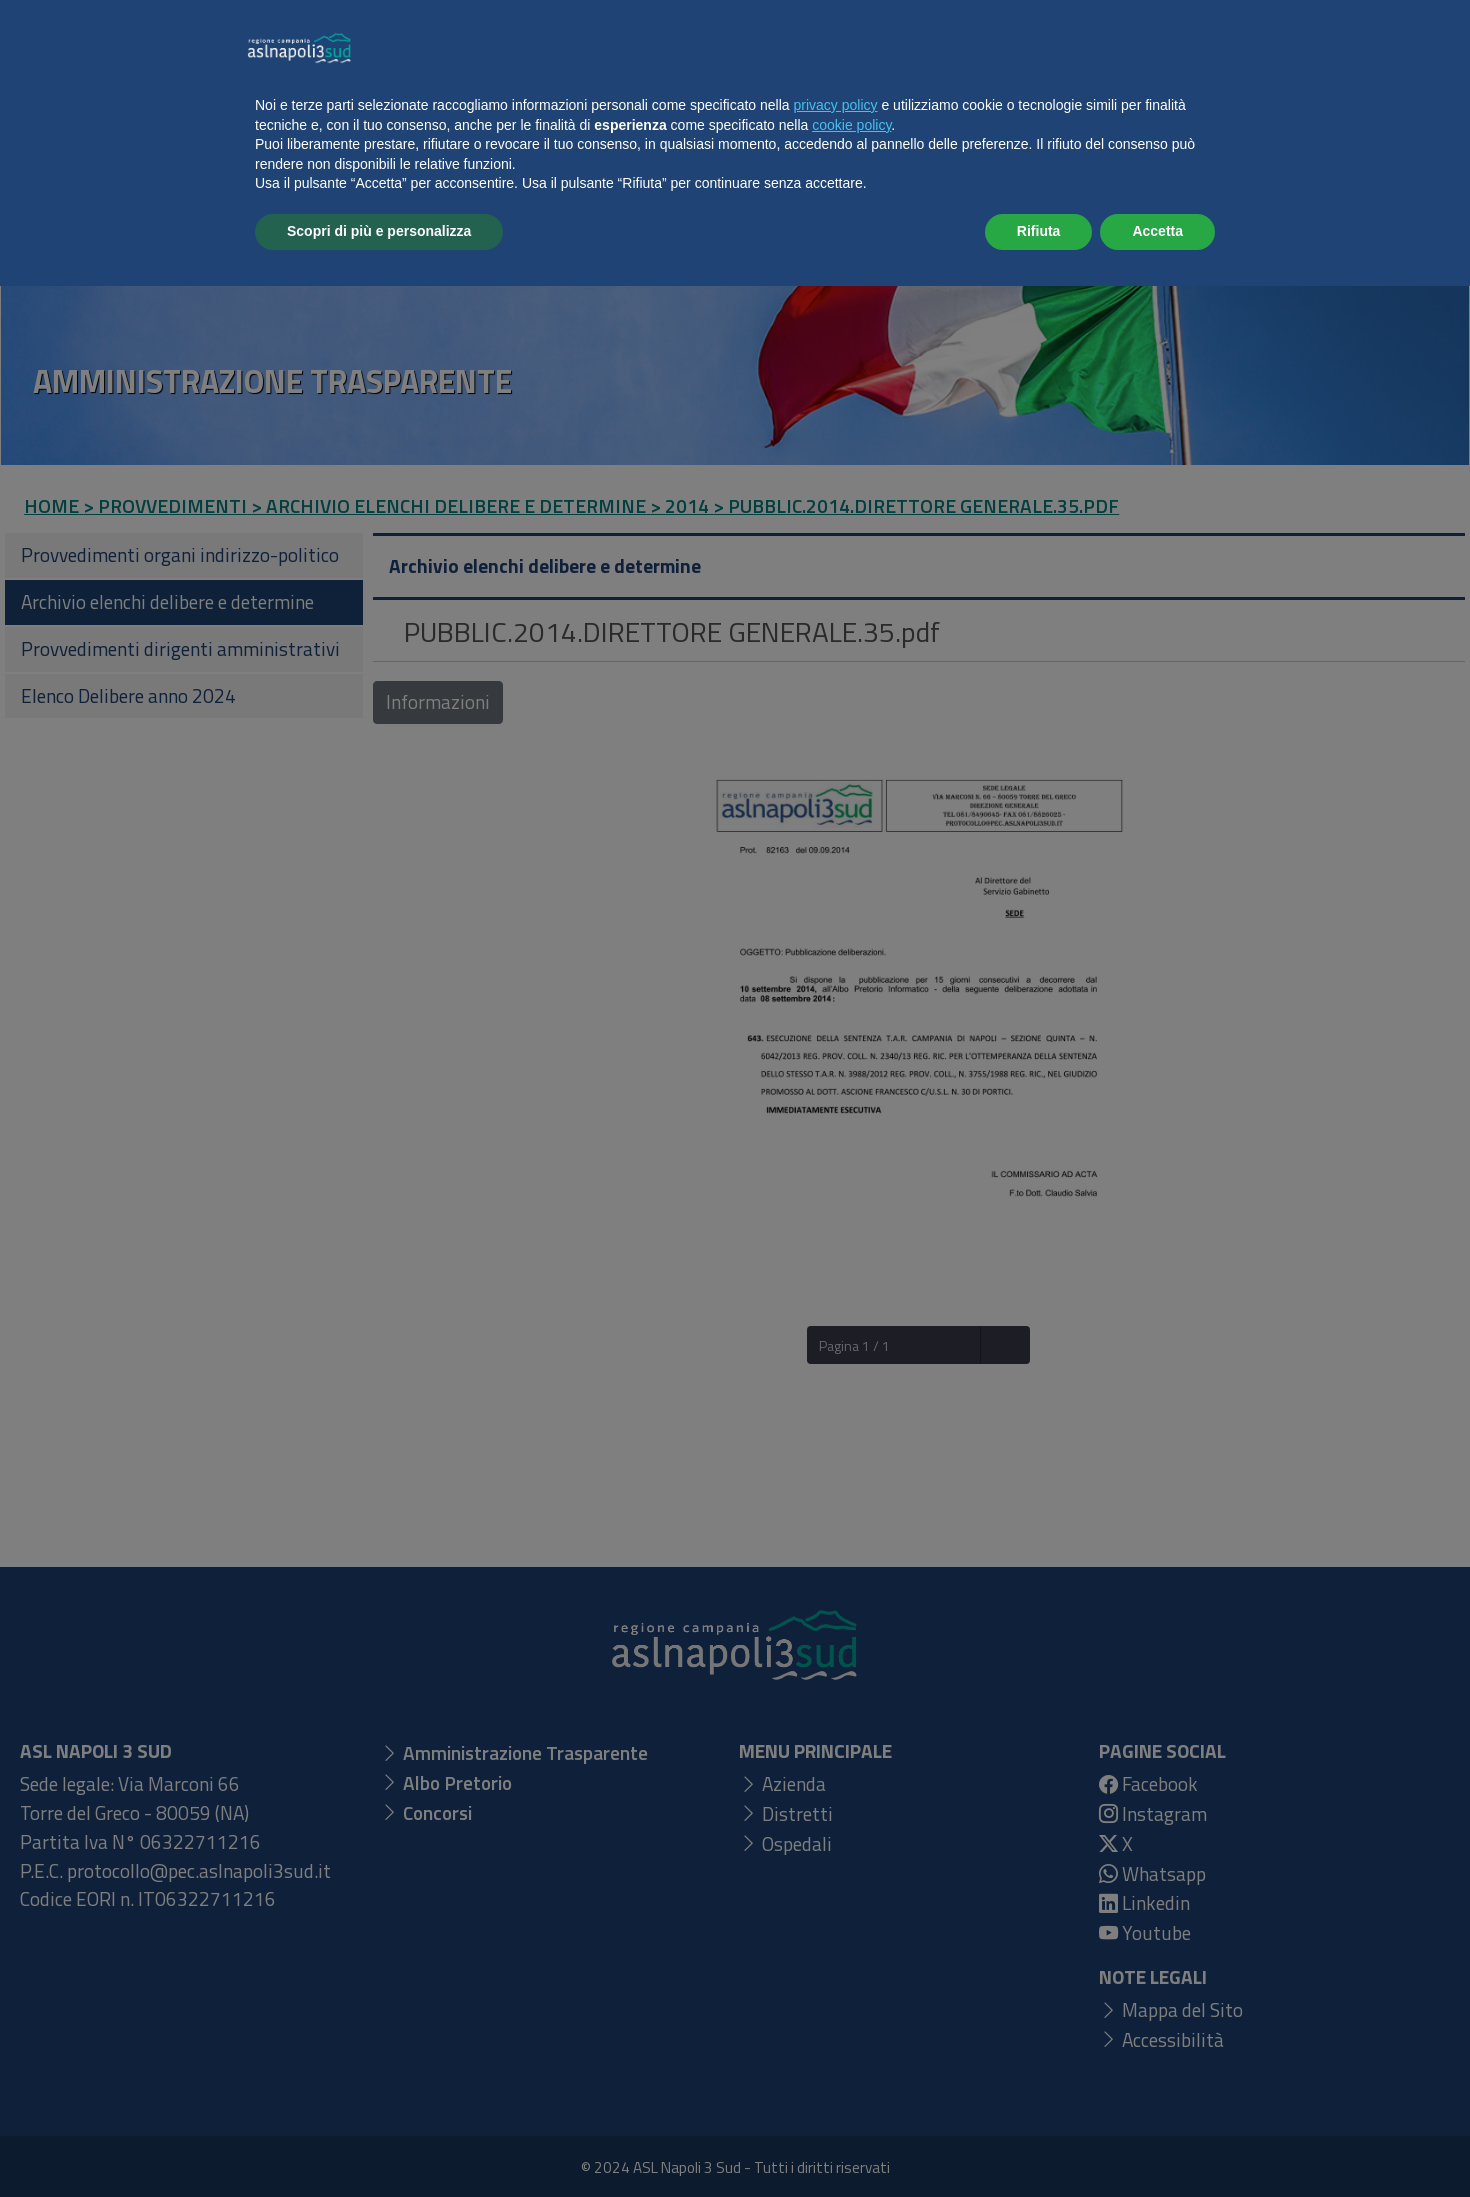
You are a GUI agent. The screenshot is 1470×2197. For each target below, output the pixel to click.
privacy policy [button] (836, 2016)
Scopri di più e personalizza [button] (379, 2142)
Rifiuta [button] (1039, 2142)
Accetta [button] (1157, 2142)
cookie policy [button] (851, 2036)
